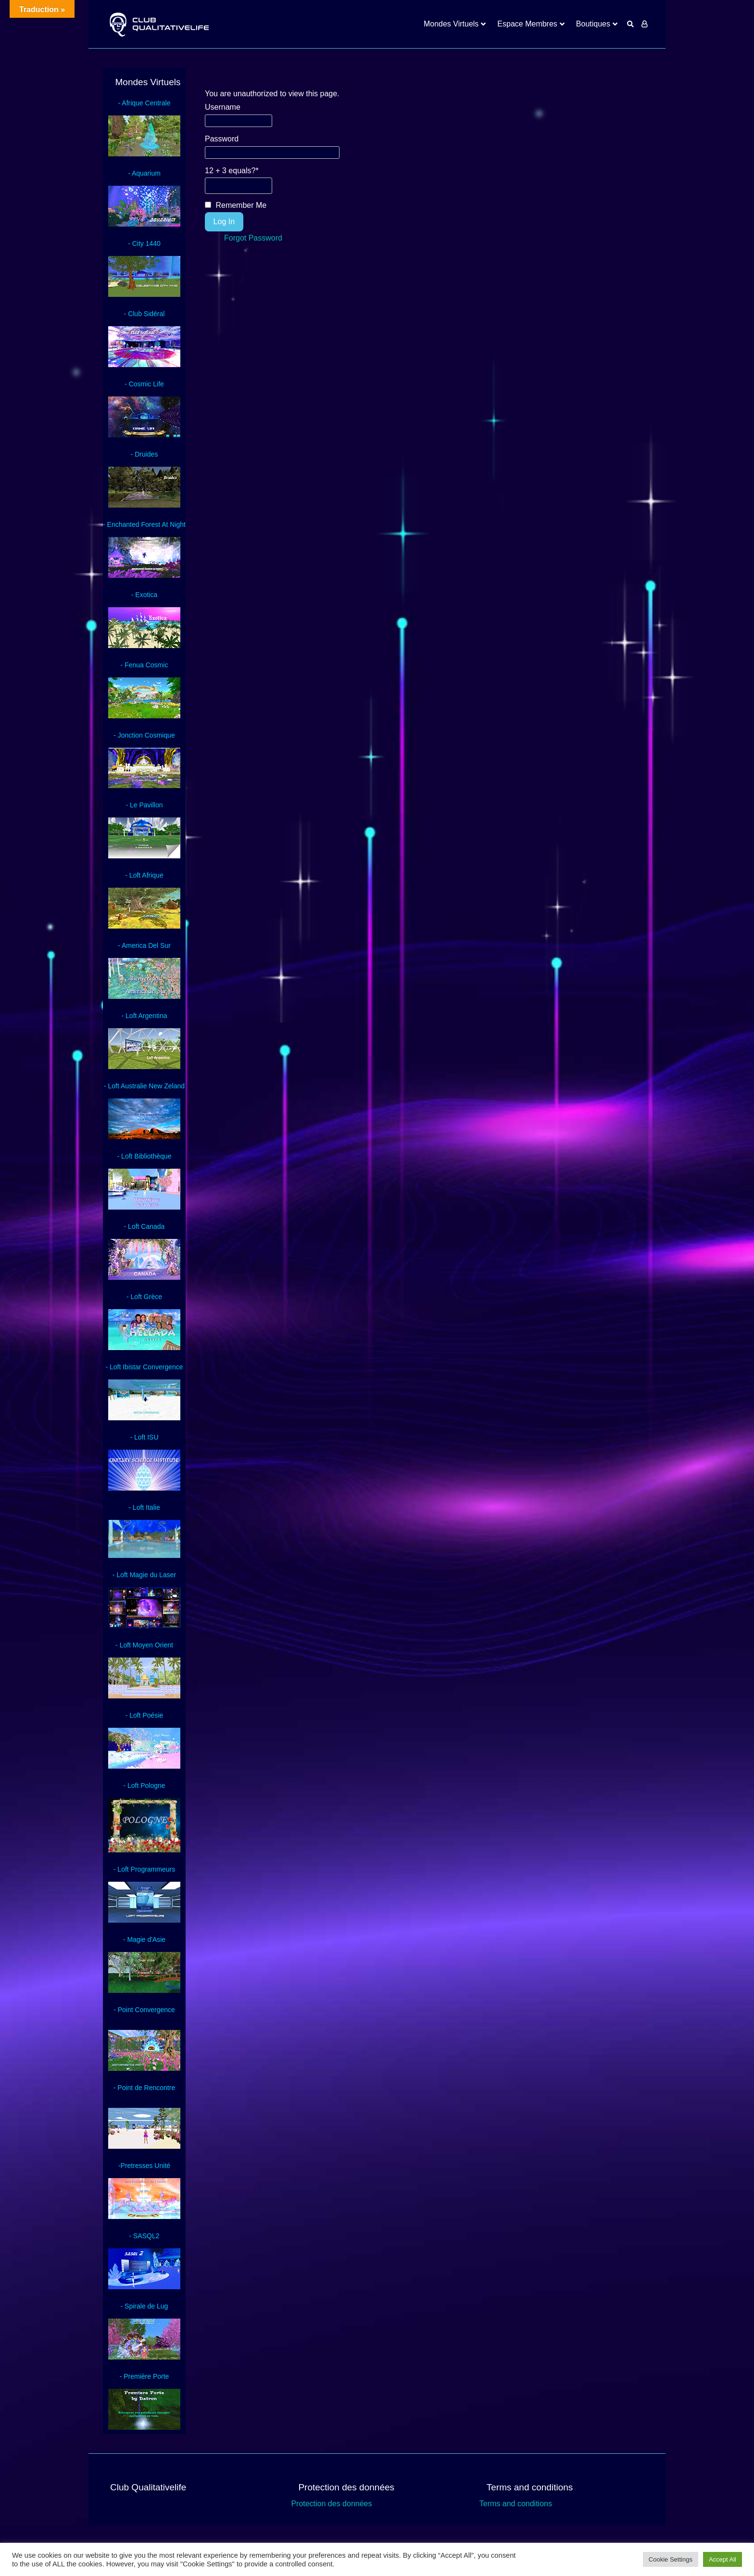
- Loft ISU (144, 1437)
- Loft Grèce (144, 1297)
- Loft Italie (144, 1507)
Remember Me (235, 205)
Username (222, 107)
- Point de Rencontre (144, 2087)
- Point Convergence (144, 2010)
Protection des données (331, 2503)
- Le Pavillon (144, 805)
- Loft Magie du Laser (144, 1575)
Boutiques (593, 24)
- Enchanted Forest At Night (144, 524)
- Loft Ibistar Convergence (144, 1367)
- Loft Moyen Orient (144, 1645)
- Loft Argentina (144, 1016)
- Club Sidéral (144, 314)
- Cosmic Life (144, 384)
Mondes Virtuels (451, 24)
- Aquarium (144, 173)
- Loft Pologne (144, 1785)
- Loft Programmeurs (144, 1869)
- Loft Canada (144, 1226)
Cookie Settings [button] (670, 2559)
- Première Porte (144, 2376)
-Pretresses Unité (144, 2165)
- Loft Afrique (144, 875)
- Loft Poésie (144, 1715)
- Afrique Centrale (144, 103)
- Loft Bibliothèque (144, 1156)
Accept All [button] (722, 2559)
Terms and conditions (515, 2503)
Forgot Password (253, 238)
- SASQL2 (144, 2236)
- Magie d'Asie (144, 1939)
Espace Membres (527, 24)
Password (222, 139)
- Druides (144, 454)
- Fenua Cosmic (144, 665)
